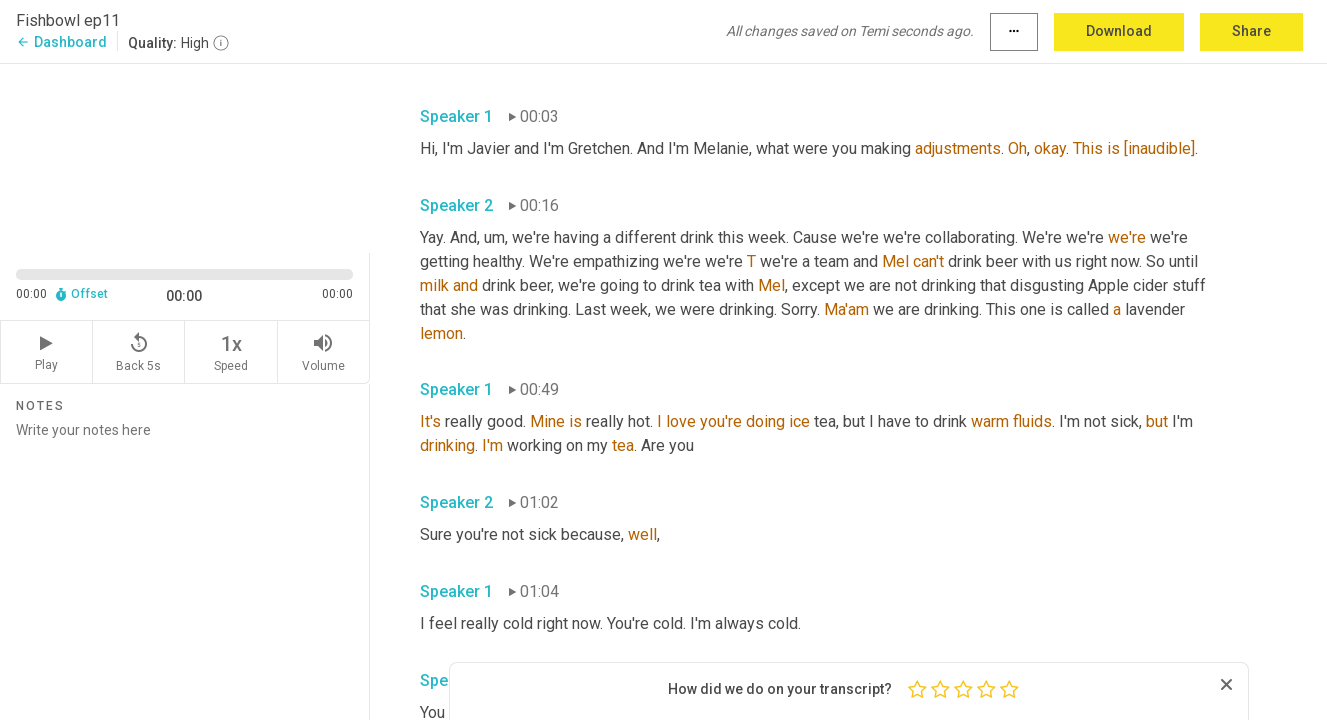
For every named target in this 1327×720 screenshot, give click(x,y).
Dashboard (61, 42)
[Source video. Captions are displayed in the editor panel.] (185, 156)
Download (1119, 31)
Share (1251, 31)
